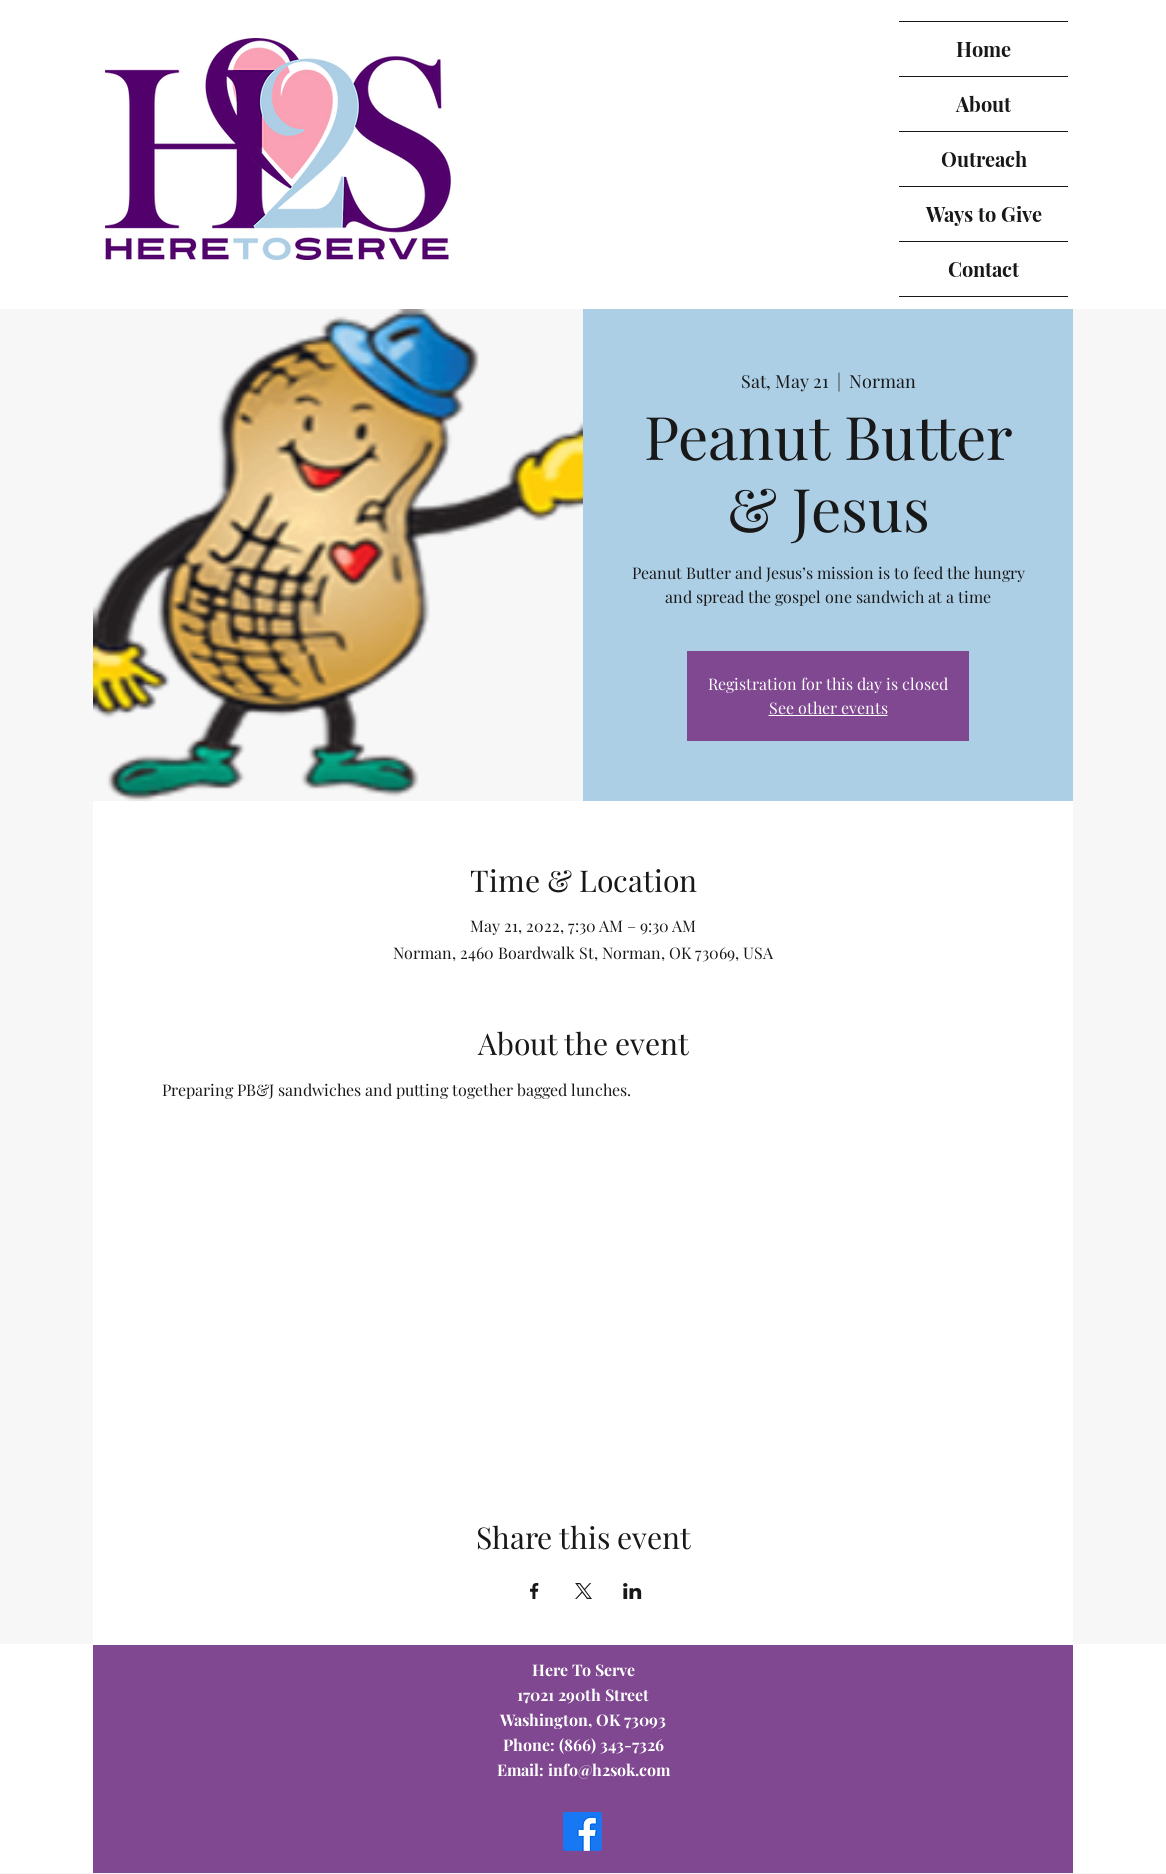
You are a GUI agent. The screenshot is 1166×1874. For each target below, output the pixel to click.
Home (983, 48)
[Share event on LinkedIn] (632, 1591)
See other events (828, 707)
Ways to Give (984, 213)
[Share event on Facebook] (534, 1591)
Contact (983, 268)
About (983, 103)
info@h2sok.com (609, 1769)
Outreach (984, 158)
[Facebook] (582, 1831)
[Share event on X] (583, 1591)
